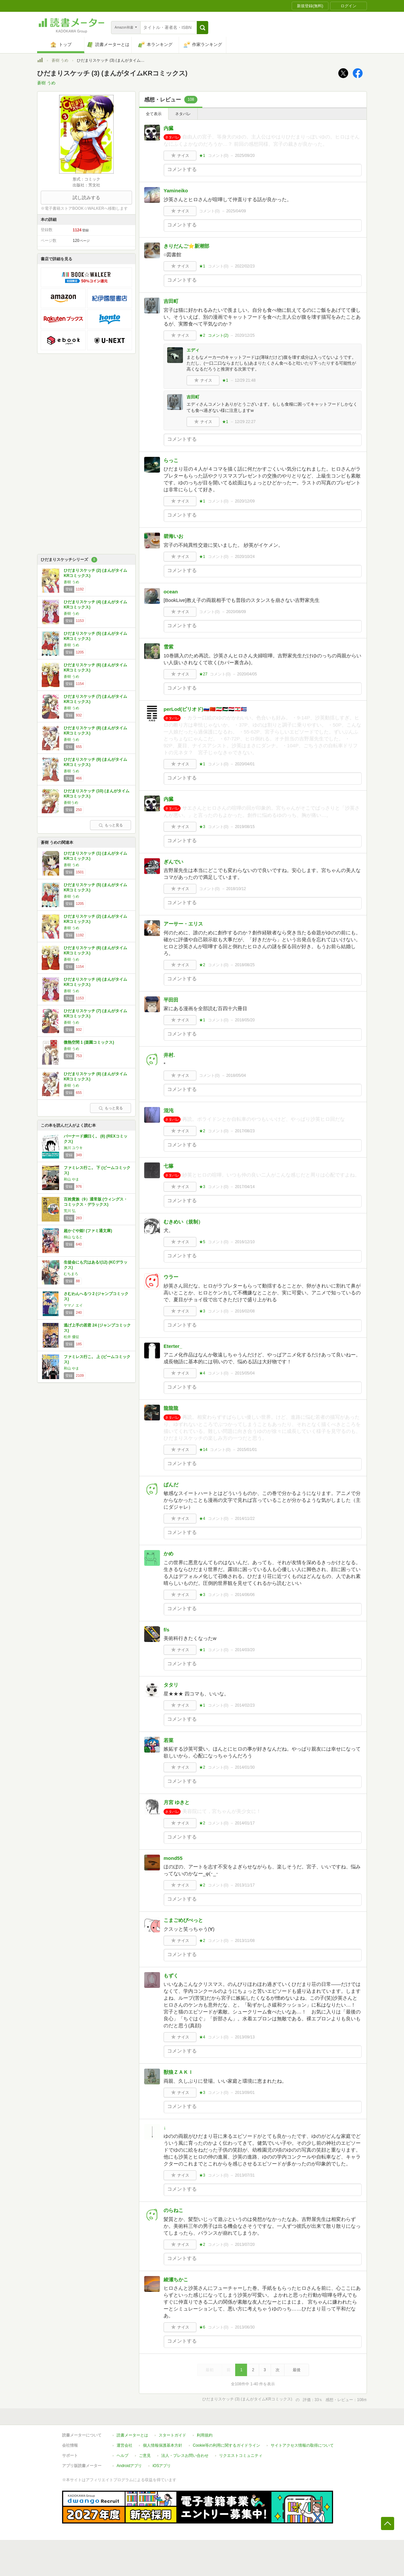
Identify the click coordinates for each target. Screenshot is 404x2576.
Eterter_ (173, 1346)
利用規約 (205, 2435)
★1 (202, 155)
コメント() (218, 156)
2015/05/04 (245, 1373)
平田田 (171, 1000)
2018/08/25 (245, 965)
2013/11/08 (245, 1941)
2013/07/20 (245, 2244)
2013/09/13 (245, 2037)
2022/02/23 (245, 266)
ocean (171, 591)
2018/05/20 (245, 1020)
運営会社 (124, 2445)
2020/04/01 (245, 764)
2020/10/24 (245, 557)
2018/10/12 (236, 889)
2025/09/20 (245, 156)
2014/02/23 (245, 1705)
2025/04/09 (236, 211)
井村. (169, 1055)
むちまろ (71, 1274)
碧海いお (173, 536)
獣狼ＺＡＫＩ (178, 2072)
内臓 (168, 128)
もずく (171, 1975)
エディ (193, 350)
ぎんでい (173, 861)
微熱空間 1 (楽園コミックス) (89, 1042)
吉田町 (171, 301)
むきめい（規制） (183, 1221)
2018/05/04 (236, 1075)
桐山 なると (73, 1237)
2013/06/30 (245, 2327)
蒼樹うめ (71, 802)
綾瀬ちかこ (176, 2279)
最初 (209, 2370)
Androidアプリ (129, 2466)
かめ (168, 1553)
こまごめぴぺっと (183, 1920)
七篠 (168, 1166)
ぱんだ (171, 1484)
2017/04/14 (245, 1187)
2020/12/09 (245, 501)
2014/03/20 (245, 1650)
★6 (202, 2327)
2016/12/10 (245, 1242)
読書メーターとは (132, 2435)
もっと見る (111, 825)
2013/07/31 (245, 2175)
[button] (202, 27)
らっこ (171, 460)
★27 (203, 674)
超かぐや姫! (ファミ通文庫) (88, 1230)
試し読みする (86, 197)
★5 (202, 1242)
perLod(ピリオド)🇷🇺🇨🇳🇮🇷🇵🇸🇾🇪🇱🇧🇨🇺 (205, 709)
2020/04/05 (247, 674)
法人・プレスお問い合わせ (185, 2456)
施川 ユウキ (73, 1148)
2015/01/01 (247, 1450)
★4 (202, 1373)
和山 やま (71, 1179)
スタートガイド (172, 2435)
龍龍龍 (171, 1408)
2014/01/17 (245, 1823)
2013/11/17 (245, 1885)
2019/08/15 (245, 827)
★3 (202, 826)
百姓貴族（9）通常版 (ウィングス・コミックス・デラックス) (95, 1202)
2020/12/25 (245, 335)
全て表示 (154, 114)
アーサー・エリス (183, 923)
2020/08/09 (236, 612)
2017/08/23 (245, 1131)
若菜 (168, 1740)
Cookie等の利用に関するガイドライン (226, 2445)
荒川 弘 (70, 1211)
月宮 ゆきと (177, 1802)
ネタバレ (183, 114)
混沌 (168, 1110)
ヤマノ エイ (73, 1305)
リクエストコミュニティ (240, 2456)
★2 (202, 335)
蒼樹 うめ (60, 60)
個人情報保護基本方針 (162, 2445)
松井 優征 (71, 1337)
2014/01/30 (245, 1767)
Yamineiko (176, 190)
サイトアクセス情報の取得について (302, 2445)
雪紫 (168, 646)
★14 (203, 1449)
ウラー (171, 1277)
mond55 (173, 1858)
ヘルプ (122, 2456)
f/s (166, 1629)
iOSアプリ (161, 2466)
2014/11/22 (245, 1519)
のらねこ (173, 2210)
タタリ (171, 1685)
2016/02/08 (245, 1311)
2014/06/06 (245, 1595)
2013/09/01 (245, 2093)
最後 (297, 2370)
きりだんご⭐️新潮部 (186, 246)
